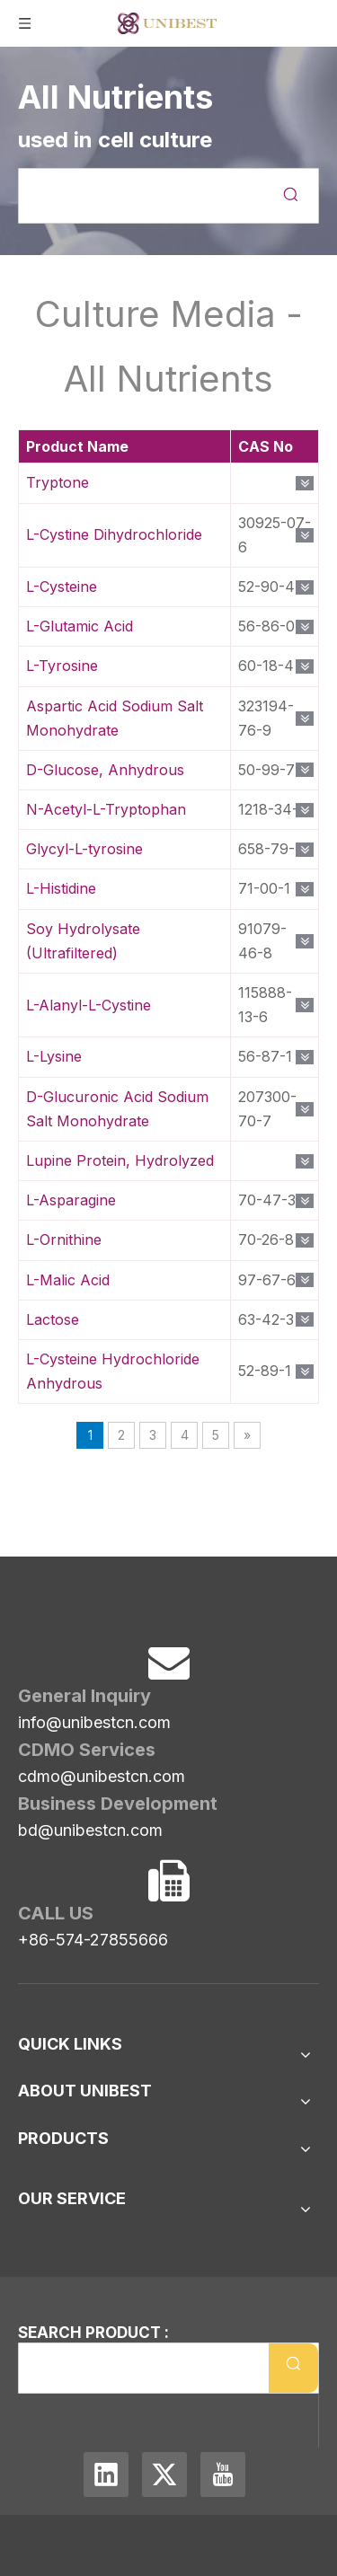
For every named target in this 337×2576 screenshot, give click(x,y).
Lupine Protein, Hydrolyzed (120, 1160)
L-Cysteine (61, 586)
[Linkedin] (108, 2470)
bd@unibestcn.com (90, 1804)
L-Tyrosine (62, 666)
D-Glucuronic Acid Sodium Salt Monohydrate (117, 1109)
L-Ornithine (64, 1239)
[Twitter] (166, 2470)
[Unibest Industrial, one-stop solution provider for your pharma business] (32, 1589)
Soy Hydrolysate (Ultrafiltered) (83, 941)
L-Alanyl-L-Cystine (88, 1005)
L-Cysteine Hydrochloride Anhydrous (113, 1371)
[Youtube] (222, 2470)
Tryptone (57, 482)
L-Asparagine (71, 1200)
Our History (58, 2180)
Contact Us (56, 2076)
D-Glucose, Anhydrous (105, 770)
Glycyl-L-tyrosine (84, 849)
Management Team (83, 2209)
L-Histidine (61, 888)
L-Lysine (54, 1056)
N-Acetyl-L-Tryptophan (106, 809)
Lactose (52, 1319)
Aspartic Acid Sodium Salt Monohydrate (114, 718)
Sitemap (45, 2047)
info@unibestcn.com (94, 1696)
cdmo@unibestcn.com (101, 1750)
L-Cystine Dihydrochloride (114, 534)
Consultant (55, 2237)
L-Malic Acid (68, 1280)
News (37, 2104)
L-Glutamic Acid (79, 626)
